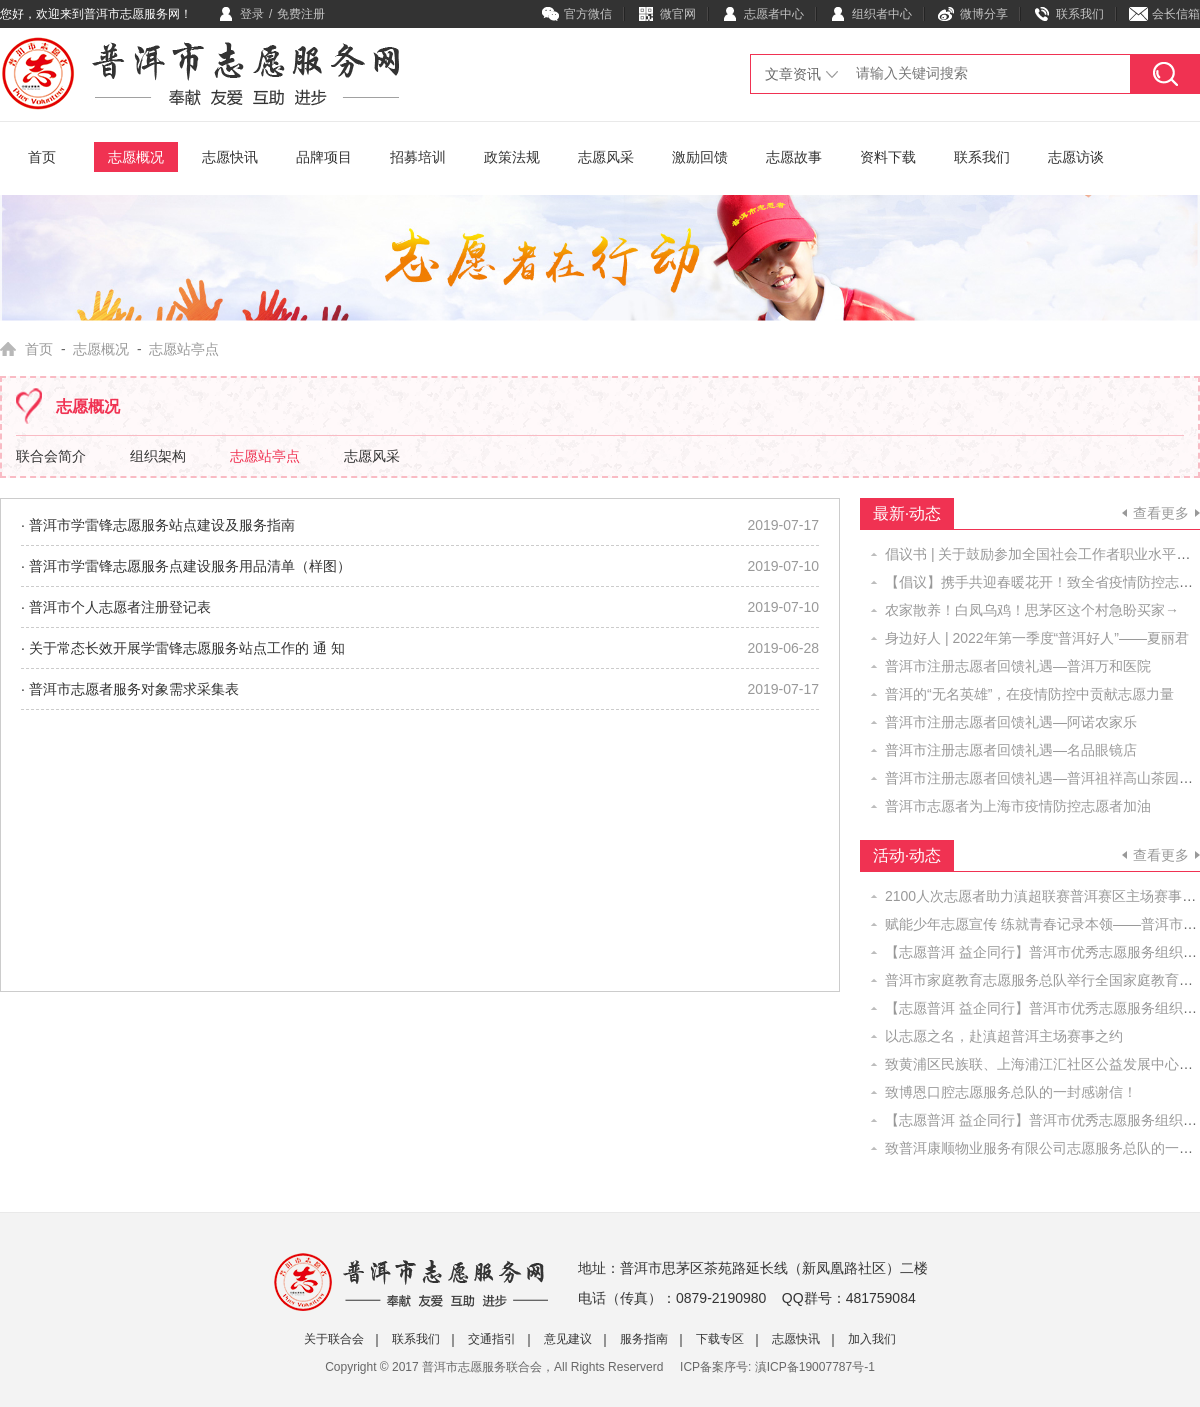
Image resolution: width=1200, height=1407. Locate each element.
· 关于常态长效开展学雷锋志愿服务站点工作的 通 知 (183, 648)
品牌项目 (324, 157)
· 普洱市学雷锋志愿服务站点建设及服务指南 (158, 525)
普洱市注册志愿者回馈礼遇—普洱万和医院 (1018, 666)
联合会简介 (51, 456)
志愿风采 (606, 157)
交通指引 (492, 1339)
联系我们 (1080, 14)
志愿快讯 (230, 157)
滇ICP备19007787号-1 (815, 1367)
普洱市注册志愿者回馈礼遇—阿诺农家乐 (1011, 722)
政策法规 (512, 157)
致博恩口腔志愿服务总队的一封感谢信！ (1011, 1092)
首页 (42, 157)
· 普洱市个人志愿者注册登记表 (116, 607)
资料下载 (888, 157)
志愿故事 (794, 157)
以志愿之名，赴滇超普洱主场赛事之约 (1004, 1036)
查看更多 (1161, 513)
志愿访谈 (1076, 157)
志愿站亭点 (265, 456)
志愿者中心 (774, 14)
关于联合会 (334, 1339)
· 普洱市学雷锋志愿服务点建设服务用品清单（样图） (186, 566)
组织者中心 (882, 14)
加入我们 (872, 1339)
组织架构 (158, 456)
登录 (252, 14)
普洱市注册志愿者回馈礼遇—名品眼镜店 (1011, 750)
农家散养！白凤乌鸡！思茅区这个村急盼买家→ (1032, 610)
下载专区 (720, 1339)
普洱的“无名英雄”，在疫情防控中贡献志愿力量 (1029, 694)
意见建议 (568, 1339)
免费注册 (301, 14)
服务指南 (644, 1339)
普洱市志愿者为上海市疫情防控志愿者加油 (1018, 806)
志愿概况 (136, 157)
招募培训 (418, 157)
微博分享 (984, 14)
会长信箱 (1176, 14)
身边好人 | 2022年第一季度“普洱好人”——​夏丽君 (1037, 638)
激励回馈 (700, 157)
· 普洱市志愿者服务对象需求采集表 (130, 689)
